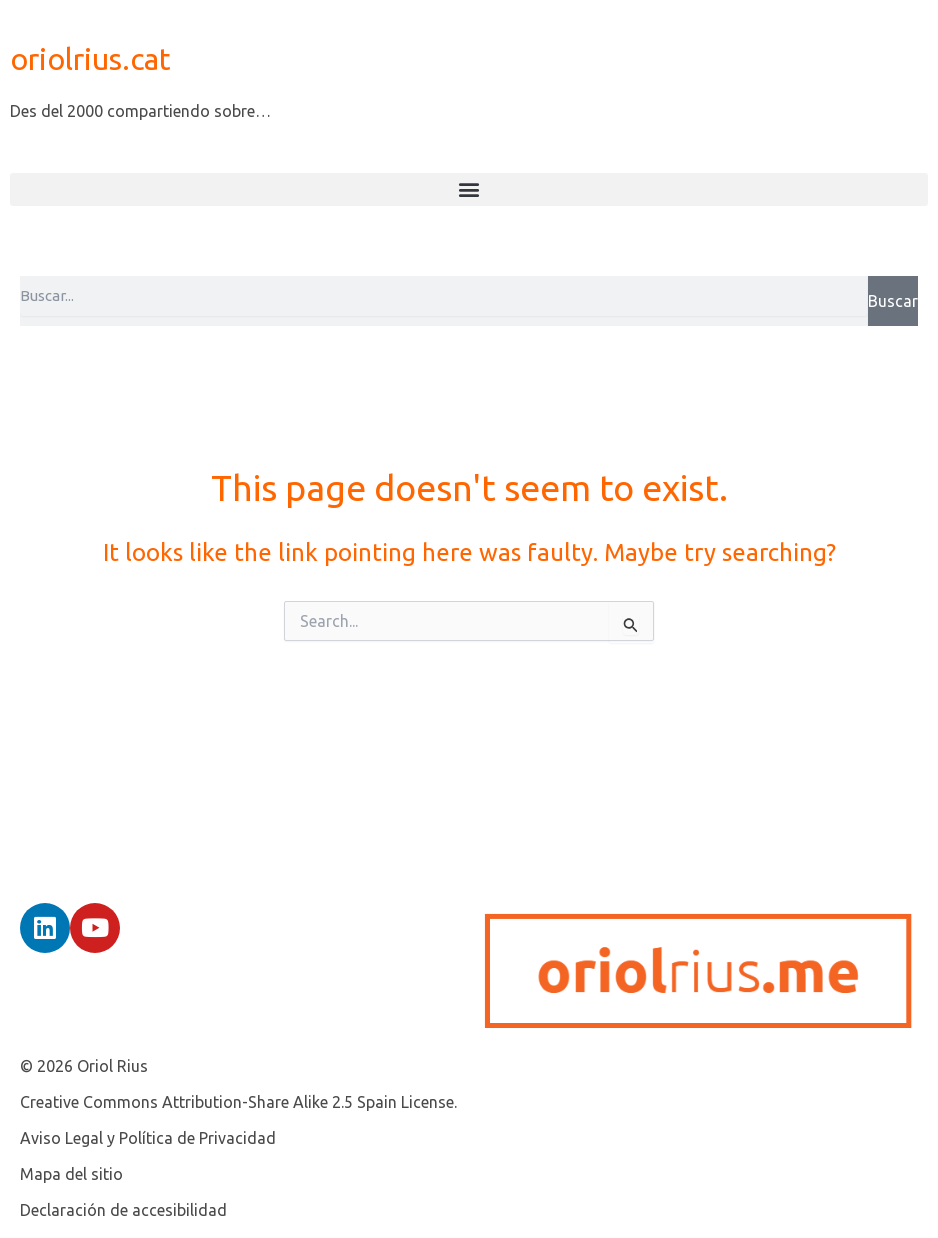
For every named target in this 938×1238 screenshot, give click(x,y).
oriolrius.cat (90, 59)
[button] (469, 189)
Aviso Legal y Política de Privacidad (148, 1138)
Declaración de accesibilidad (123, 1210)
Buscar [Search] (893, 301)
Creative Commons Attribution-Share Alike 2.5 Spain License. (238, 1102)
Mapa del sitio (71, 1174)
